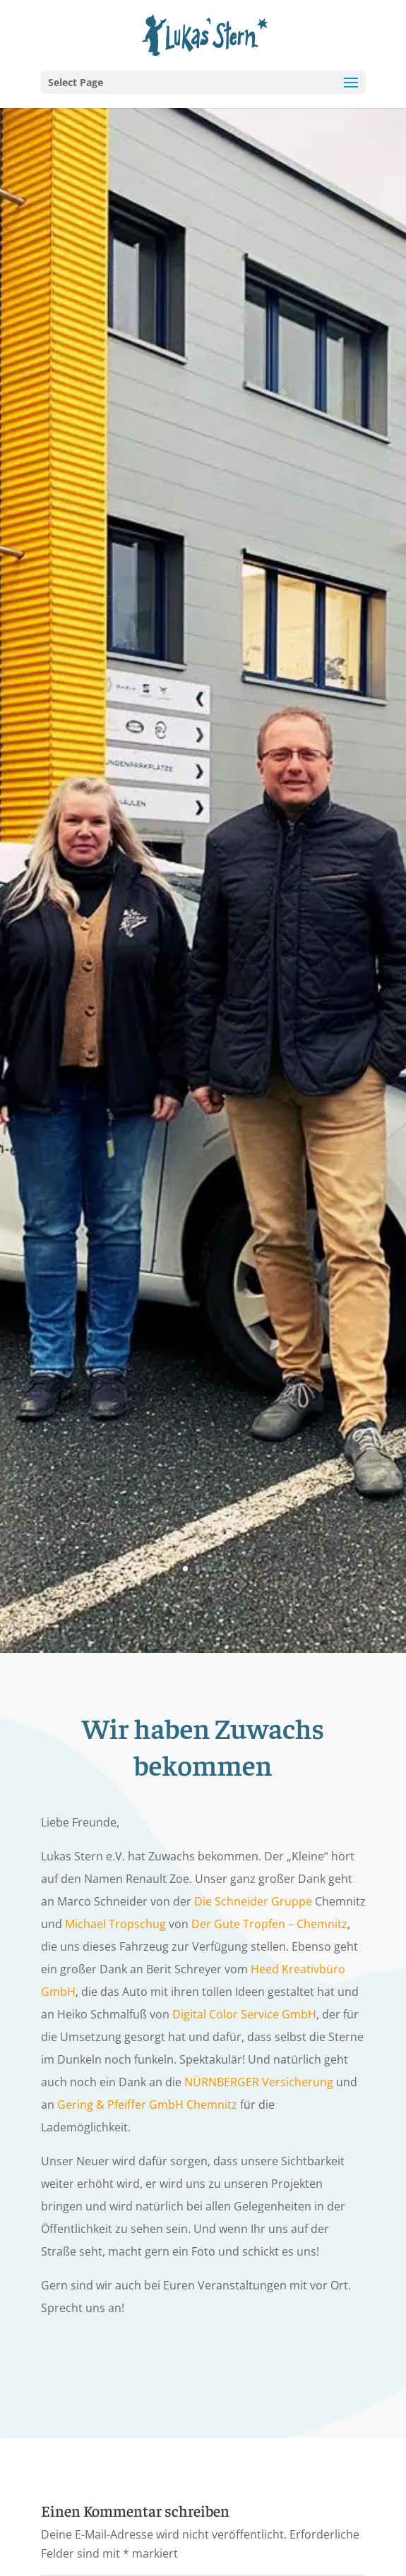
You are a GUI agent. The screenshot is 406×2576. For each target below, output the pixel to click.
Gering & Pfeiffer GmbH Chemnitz (147, 2104)
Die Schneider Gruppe (253, 1901)
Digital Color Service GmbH (244, 2014)
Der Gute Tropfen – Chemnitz (269, 1924)
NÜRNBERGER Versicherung (258, 2082)
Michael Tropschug (115, 1924)
